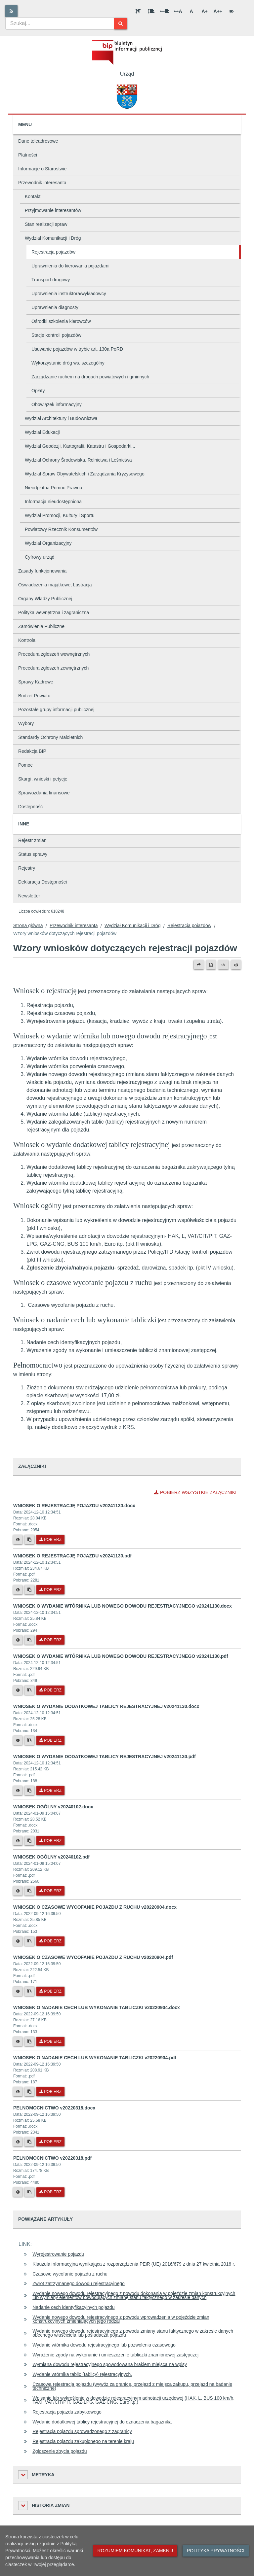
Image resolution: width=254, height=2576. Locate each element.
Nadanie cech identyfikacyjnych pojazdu (73, 2307)
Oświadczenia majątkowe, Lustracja (55, 584)
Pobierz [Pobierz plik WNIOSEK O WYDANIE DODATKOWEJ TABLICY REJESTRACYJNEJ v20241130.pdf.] (50, 1790)
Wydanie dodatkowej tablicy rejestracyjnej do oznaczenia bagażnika (102, 2421)
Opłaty (38, 390)
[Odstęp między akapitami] (138, 11)
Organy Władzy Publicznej (45, 598)
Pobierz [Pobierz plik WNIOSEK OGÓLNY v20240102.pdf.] (50, 1891)
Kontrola (26, 640)
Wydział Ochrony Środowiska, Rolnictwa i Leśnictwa (78, 460)
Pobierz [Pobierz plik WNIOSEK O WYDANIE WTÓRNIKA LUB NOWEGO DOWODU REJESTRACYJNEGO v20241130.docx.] (50, 1640)
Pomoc (25, 765)
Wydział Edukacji (42, 432)
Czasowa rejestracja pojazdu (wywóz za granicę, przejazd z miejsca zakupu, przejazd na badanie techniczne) (132, 2386)
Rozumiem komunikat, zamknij (135, 2550)
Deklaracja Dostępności (42, 882)
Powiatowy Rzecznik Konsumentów (61, 529)
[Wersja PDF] (211, 964)
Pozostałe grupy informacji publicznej (56, 709)
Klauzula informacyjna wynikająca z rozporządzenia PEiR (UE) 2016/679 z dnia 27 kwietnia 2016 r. (133, 2264)
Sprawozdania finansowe (44, 792)
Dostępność (30, 806)
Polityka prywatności (215, 2550)
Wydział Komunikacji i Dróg (53, 238)
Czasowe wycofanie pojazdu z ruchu (69, 2274)
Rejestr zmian (32, 840)
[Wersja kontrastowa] (231, 11)
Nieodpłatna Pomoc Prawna (53, 487)
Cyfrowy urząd (39, 557)
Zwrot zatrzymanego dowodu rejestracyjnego (78, 2283)
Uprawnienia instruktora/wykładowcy (68, 293)
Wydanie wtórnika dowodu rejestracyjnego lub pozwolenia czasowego (104, 2345)
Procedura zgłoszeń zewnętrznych (53, 668)
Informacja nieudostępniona (53, 501)
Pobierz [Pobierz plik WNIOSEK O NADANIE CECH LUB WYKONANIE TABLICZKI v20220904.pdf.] (50, 2091)
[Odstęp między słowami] (165, 11)
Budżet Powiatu (34, 695)
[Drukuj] (236, 964)
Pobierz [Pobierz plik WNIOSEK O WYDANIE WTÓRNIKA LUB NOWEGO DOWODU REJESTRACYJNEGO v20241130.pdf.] (50, 1690)
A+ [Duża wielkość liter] (204, 11)
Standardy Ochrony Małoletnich (50, 737)
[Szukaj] (120, 23)
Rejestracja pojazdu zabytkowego (67, 2412)
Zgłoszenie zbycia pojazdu (59, 2451)
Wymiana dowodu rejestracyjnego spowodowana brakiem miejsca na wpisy (109, 2364)
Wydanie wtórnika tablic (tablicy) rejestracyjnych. (82, 2374)
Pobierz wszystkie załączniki (195, 1492)
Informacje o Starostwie (42, 168)
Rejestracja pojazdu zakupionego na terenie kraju (83, 2441)
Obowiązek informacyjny (56, 404)
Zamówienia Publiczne (41, 626)
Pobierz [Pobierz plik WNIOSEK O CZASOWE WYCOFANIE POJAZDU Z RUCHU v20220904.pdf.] (50, 1991)
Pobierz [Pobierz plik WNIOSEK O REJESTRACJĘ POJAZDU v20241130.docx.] (50, 1539)
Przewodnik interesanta (42, 182)
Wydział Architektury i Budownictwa (61, 418)
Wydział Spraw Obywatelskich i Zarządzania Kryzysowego (85, 473)
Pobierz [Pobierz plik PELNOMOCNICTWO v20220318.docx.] (50, 2142)
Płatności (27, 154)
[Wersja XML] (223, 964)
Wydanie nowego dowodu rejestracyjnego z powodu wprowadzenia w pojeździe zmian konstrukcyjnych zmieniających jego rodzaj (120, 2319)
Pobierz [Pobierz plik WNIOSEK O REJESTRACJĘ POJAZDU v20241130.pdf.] (50, 1589)
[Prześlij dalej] (199, 964)
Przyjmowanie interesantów (53, 210)
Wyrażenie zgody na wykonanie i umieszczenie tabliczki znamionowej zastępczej (115, 2354)
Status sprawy (32, 854)
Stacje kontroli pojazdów (56, 335)
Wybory (26, 723)
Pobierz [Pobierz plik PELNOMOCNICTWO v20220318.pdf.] (50, 2192)
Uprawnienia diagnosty (54, 307)
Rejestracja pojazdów (53, 252)
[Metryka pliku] (17, 1539)
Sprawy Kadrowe (35, 681)
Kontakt (32, 196)
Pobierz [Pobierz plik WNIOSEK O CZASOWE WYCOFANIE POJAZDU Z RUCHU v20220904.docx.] (50, 1941)
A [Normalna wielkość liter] (191, 11)
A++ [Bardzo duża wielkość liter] (218, 11)
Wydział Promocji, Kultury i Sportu (60, 515)
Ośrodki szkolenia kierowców (61, 321)
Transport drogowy (50, 279)
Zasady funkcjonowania (42, 571)
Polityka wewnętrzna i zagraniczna (53, 612)
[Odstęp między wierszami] (151, 11)
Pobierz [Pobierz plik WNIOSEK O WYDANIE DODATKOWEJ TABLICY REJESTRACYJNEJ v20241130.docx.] (50, 1740)
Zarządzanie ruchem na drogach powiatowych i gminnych (90, 376)
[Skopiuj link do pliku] (29, 1539)
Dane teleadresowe (38, 141)
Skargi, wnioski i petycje (42, 779)
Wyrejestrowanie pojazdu (58, 2254)
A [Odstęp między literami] (178, 11)
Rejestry (26, 868)
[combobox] (60, 23)
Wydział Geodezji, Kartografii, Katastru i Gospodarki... (80, 446)
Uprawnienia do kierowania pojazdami (70, 265)
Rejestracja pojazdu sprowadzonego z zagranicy (82, 2431)
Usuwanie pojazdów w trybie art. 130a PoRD (77, 349)
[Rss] (11, 11)
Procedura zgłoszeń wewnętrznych (54, 654)
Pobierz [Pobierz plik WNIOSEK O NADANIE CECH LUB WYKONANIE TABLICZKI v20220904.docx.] (50, 2041)
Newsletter (29, 895)
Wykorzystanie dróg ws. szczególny (68, 363)
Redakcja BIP (32, 751)
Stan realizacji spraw (46, 224)
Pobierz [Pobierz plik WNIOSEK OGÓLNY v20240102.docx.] (50, 1840)
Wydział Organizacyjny (48, 543)
